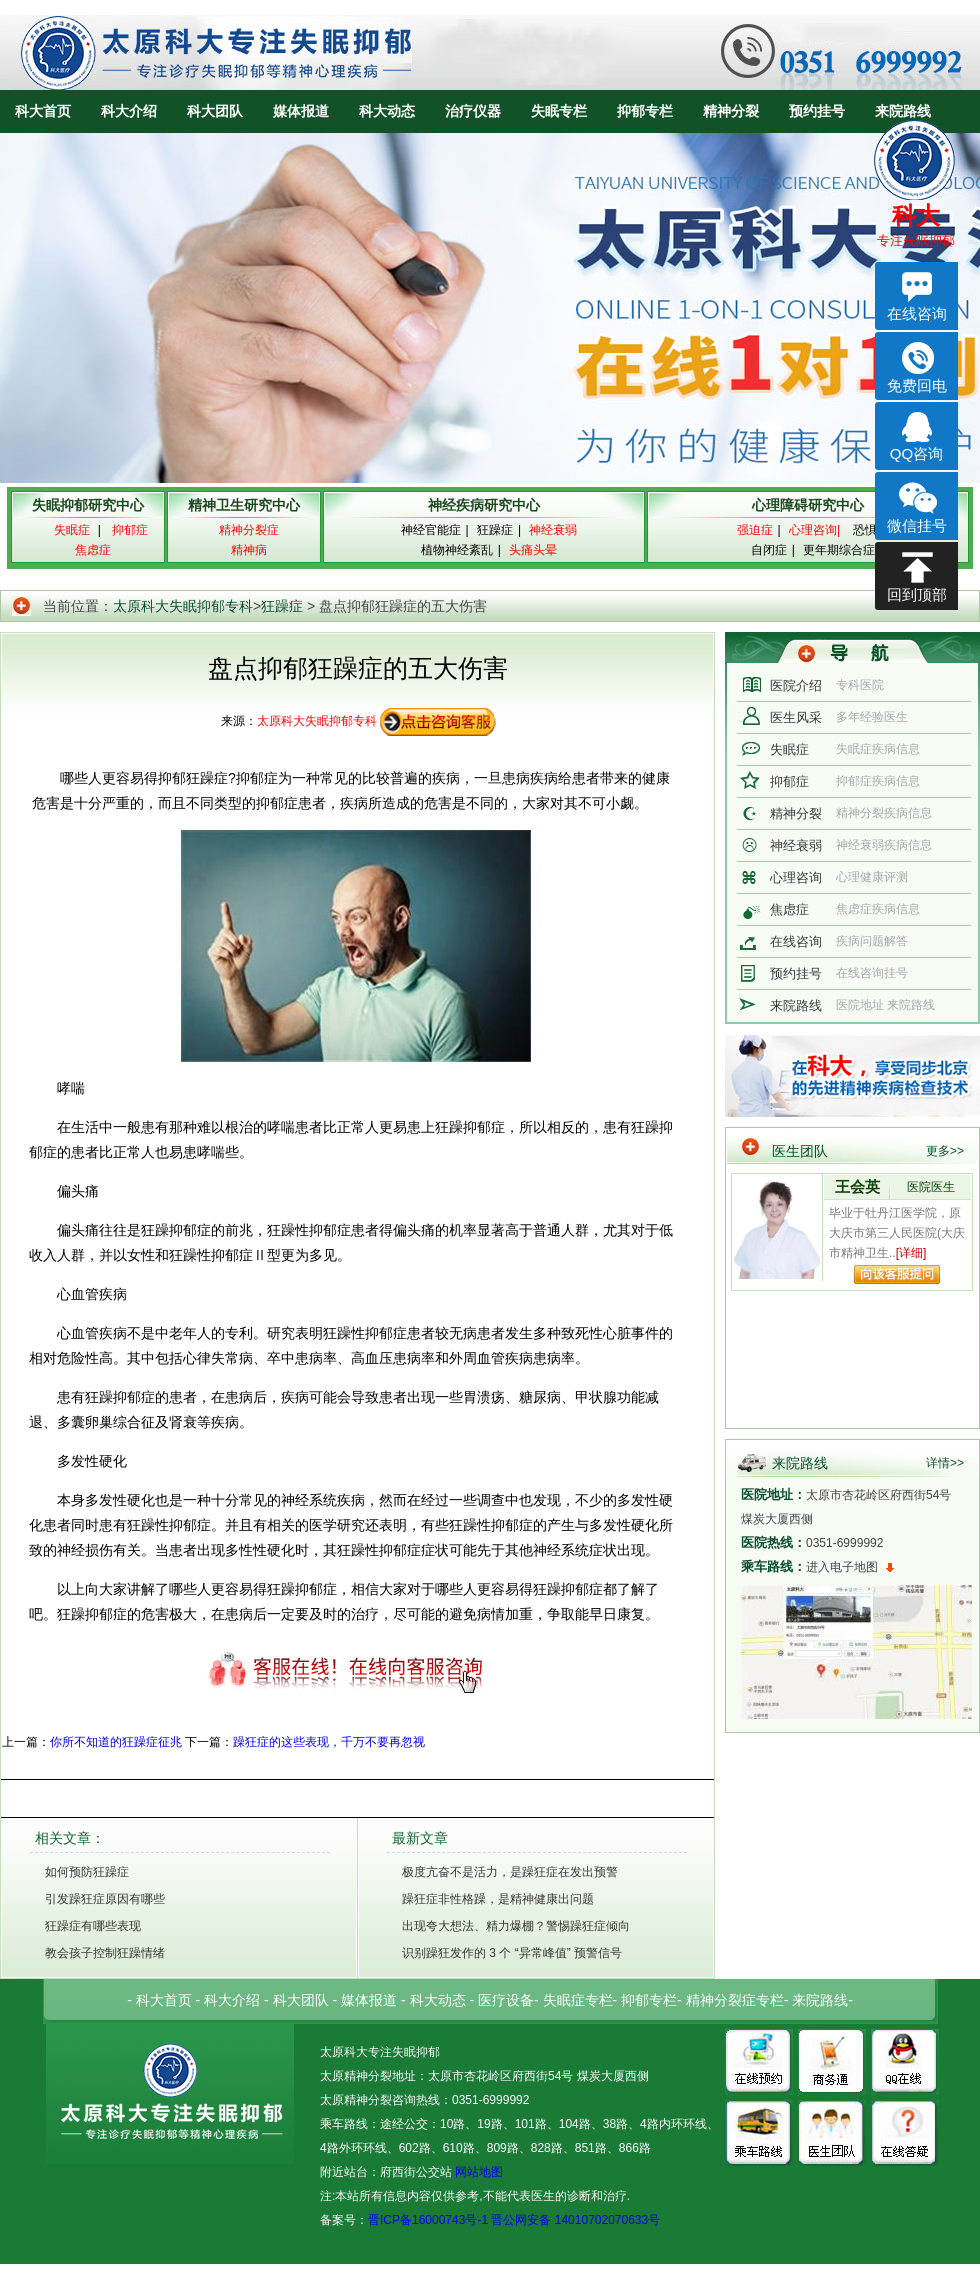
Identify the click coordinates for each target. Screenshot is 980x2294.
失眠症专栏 (578, 2000)
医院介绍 (796, 685)
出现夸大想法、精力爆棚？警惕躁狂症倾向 (516, 1926)
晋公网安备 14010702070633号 (575, 2220)
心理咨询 (796, 877)
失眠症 (789, 749)
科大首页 (43, 111)
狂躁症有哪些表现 (93, 1926)
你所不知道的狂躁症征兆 (116, 1742)
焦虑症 (789, 909)
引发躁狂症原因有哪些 (105, 1899)
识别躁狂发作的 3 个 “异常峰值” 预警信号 (512, 1953)
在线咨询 (796, 941)
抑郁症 (789, 781)
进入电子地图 (842, 1567)
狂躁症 (495, 530)
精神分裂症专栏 (735, 2000)
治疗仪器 (473, 111)
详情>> (945, 1463)
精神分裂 (731, 111)
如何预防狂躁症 (87, 1872)
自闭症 (769, 550)
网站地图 (477, 2172)
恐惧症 (871, 530)
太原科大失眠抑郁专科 (183, 606)
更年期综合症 (839, 550)
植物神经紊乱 (457, 550)
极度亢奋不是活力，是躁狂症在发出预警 (510, 1872)
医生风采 (796, 717)
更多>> (945, 1151)
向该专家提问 (897, 1274)
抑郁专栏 (645, 111)
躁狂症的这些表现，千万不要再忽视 (329, 1742)
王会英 (857, 1186)
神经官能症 (431, 530)
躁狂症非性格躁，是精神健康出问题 (498, 1899)
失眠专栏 (559, 111)
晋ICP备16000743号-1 (428, 2220)
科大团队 (215, 111)
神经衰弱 (796, 845)
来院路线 (903, 111)
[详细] (911, 1253)
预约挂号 (817, 111)
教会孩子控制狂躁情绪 (105, 1953)
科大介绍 (129, 111)
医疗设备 (506, 2000)
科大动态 (387, 111)
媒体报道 (301, 111)
